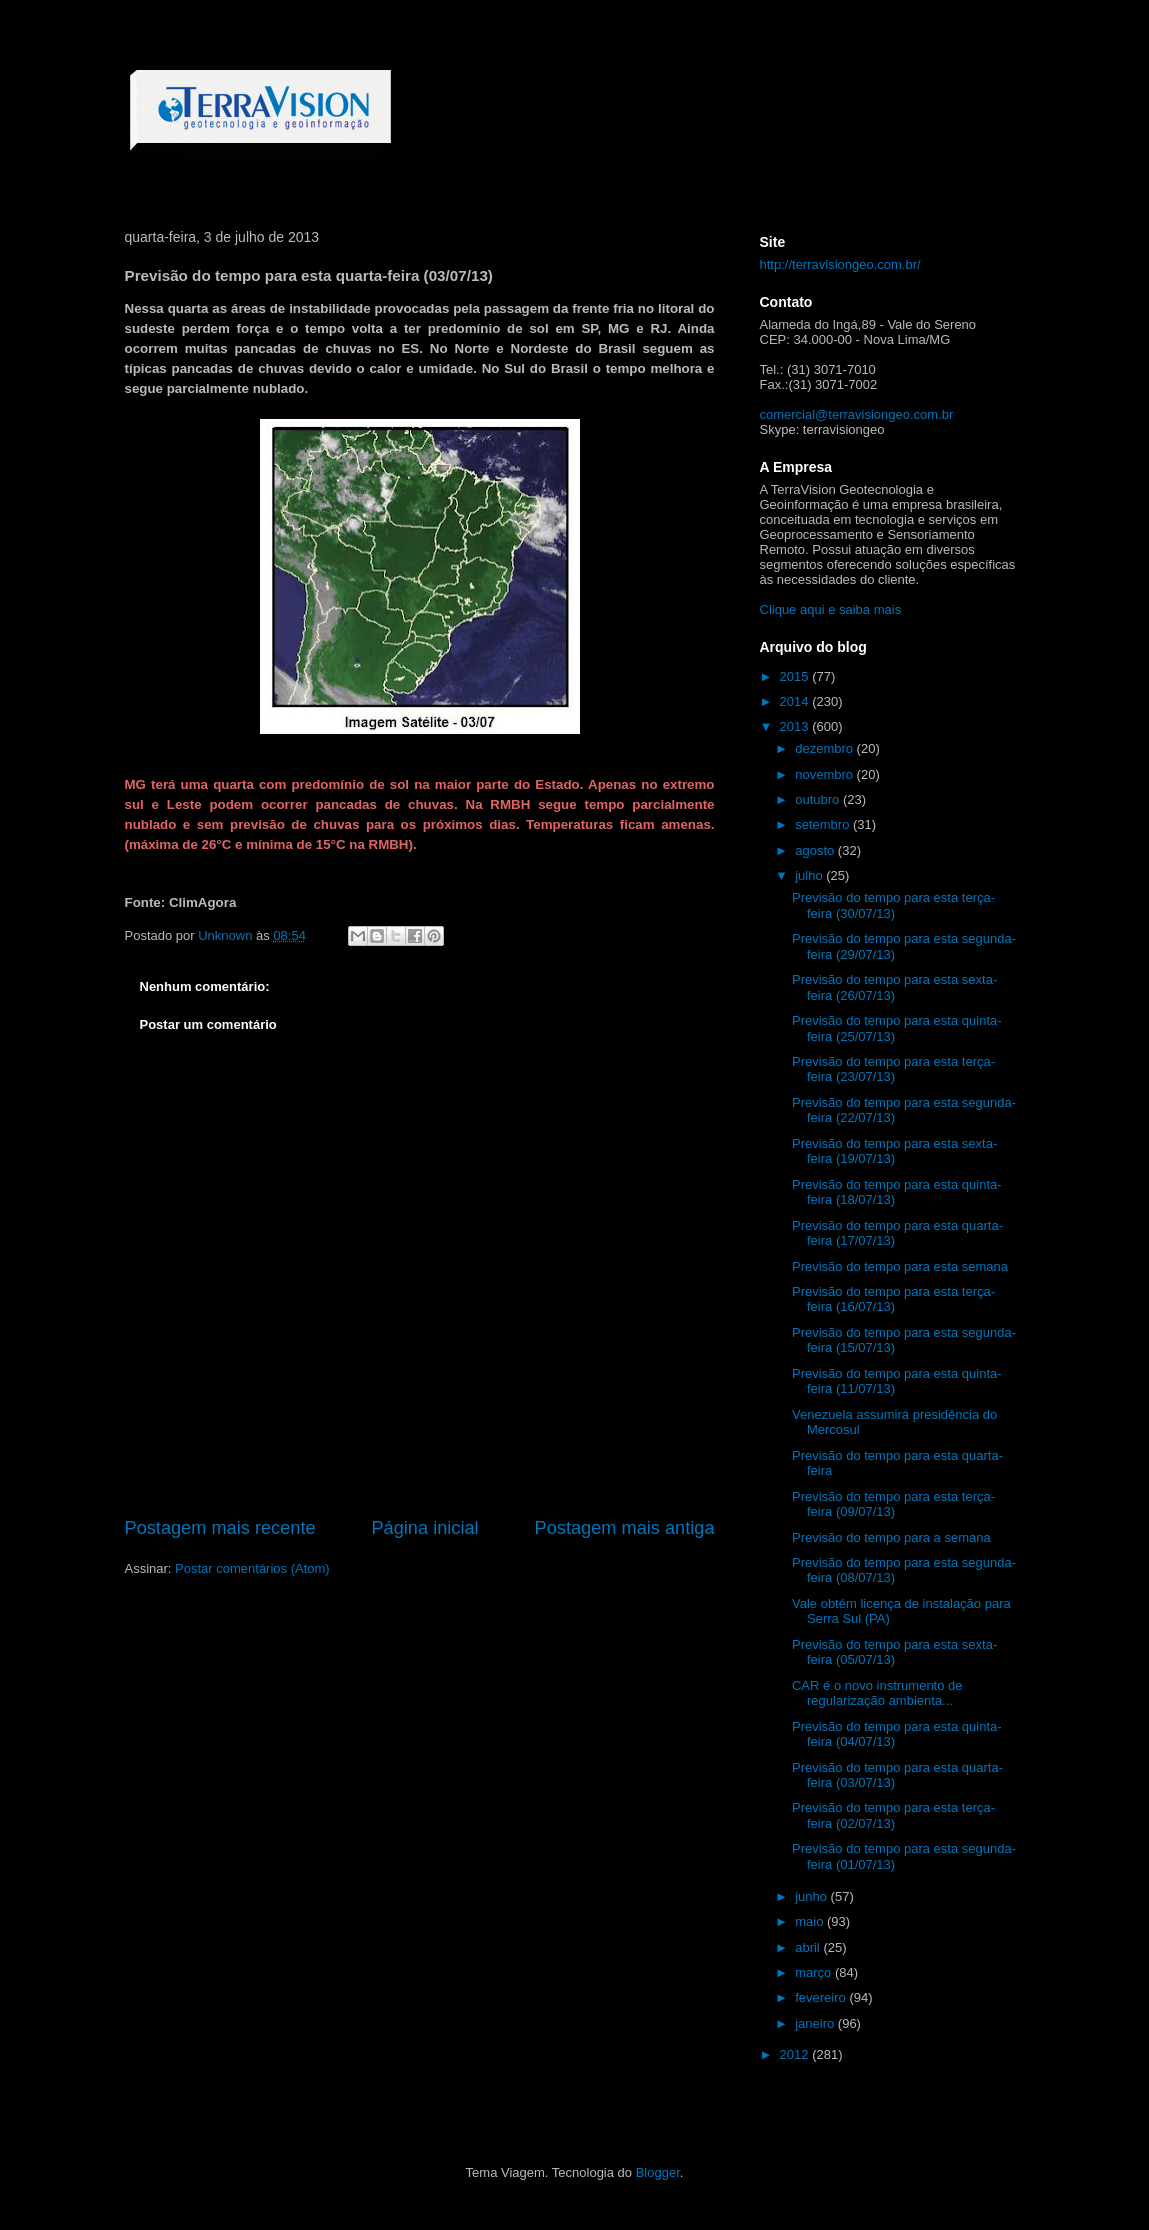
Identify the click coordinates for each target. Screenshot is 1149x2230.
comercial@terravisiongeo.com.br (857, 414)
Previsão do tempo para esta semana (900, 1266)
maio (811, 1921)
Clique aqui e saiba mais (831, 609)
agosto (816, 850)
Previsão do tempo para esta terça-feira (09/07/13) (893, 1504)
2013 (796, 726)
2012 (796, 2054)
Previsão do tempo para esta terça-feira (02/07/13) (893, 1815)
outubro (819, 799)
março (815, 1972)
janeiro (816, 2023)
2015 (796, 676)
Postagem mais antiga (625, 1528)
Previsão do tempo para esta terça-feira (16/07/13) (893, 1299)
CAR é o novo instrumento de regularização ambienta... (877, 1693)
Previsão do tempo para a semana (891, 1537)
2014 (796, 701)
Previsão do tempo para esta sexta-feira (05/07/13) (894, 1652)
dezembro (825, 748)
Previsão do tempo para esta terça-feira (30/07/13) (893, 905)
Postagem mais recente (220, 1528)
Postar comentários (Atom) (252, 1568)
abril (809, 1947)
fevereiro (822, 1997)
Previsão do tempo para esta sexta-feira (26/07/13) (894, 987)
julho (810, 875)
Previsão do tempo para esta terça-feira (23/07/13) (893, 1069)
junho (812, 1896)
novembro (825, 774)
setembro (824, 824)
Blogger (658, 2172)
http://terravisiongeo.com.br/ (840, 264)
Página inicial (424, 1528)
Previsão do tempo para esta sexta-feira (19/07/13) (894, 1151)
